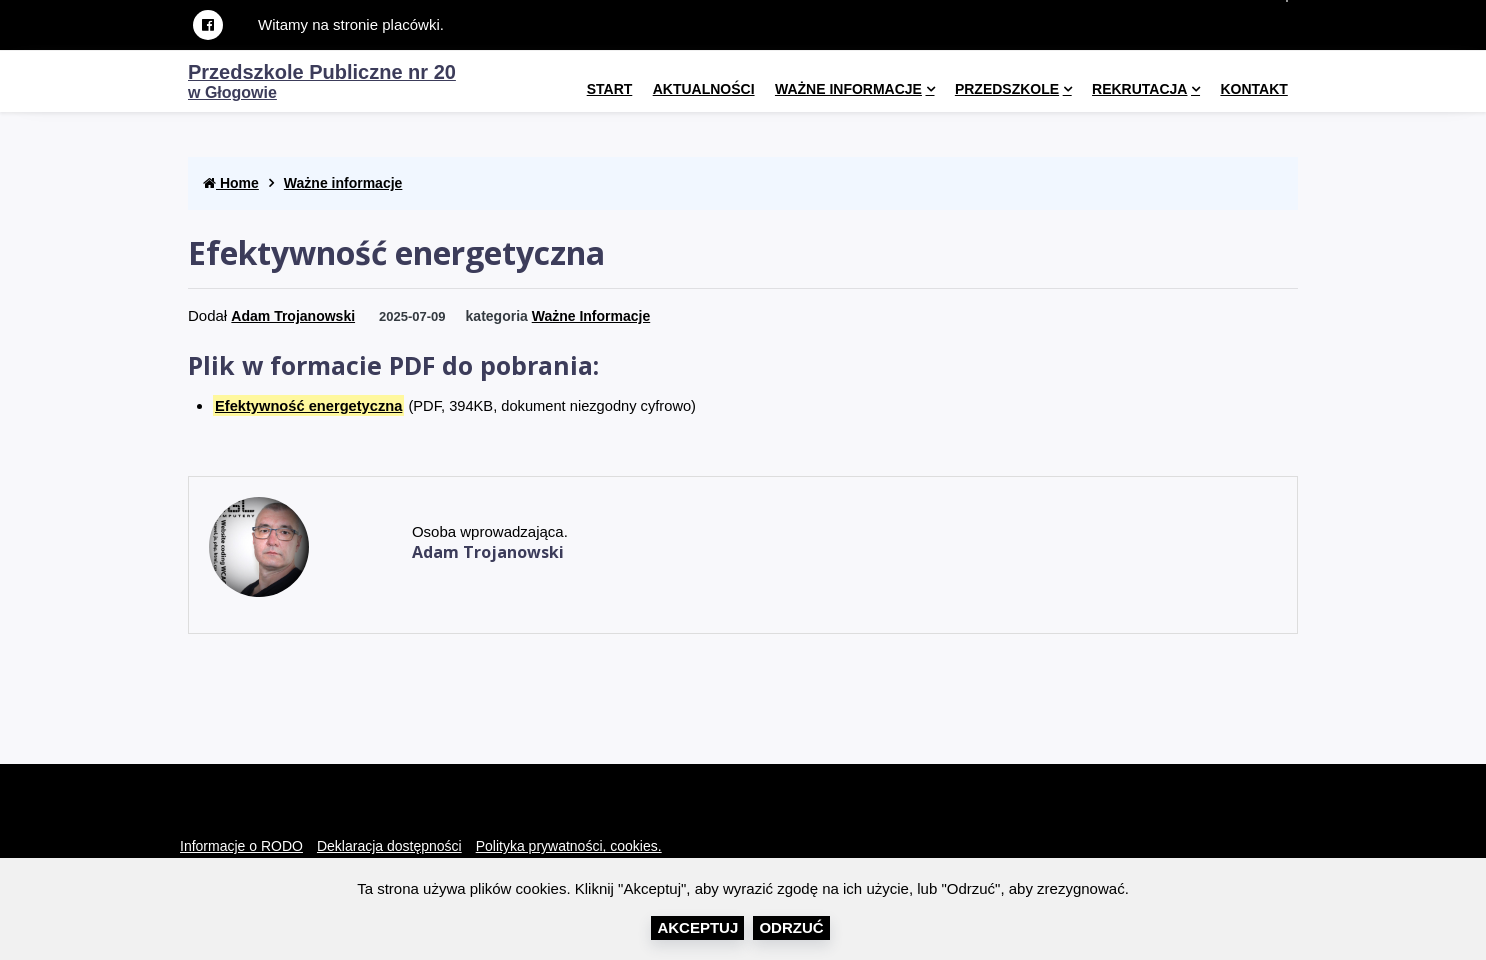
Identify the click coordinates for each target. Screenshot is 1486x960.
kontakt (1253, 89)
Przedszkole (1007, 89)
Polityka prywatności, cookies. (569, 846)
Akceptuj (697, 927)
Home (231, 183)
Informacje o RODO (241, 846)
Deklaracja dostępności (389, 846)
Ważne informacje (848, 89)
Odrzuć (791, 927)
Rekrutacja (1139, 89)
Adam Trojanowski (293, 316)
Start (610, 89)
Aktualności (704, 89)
